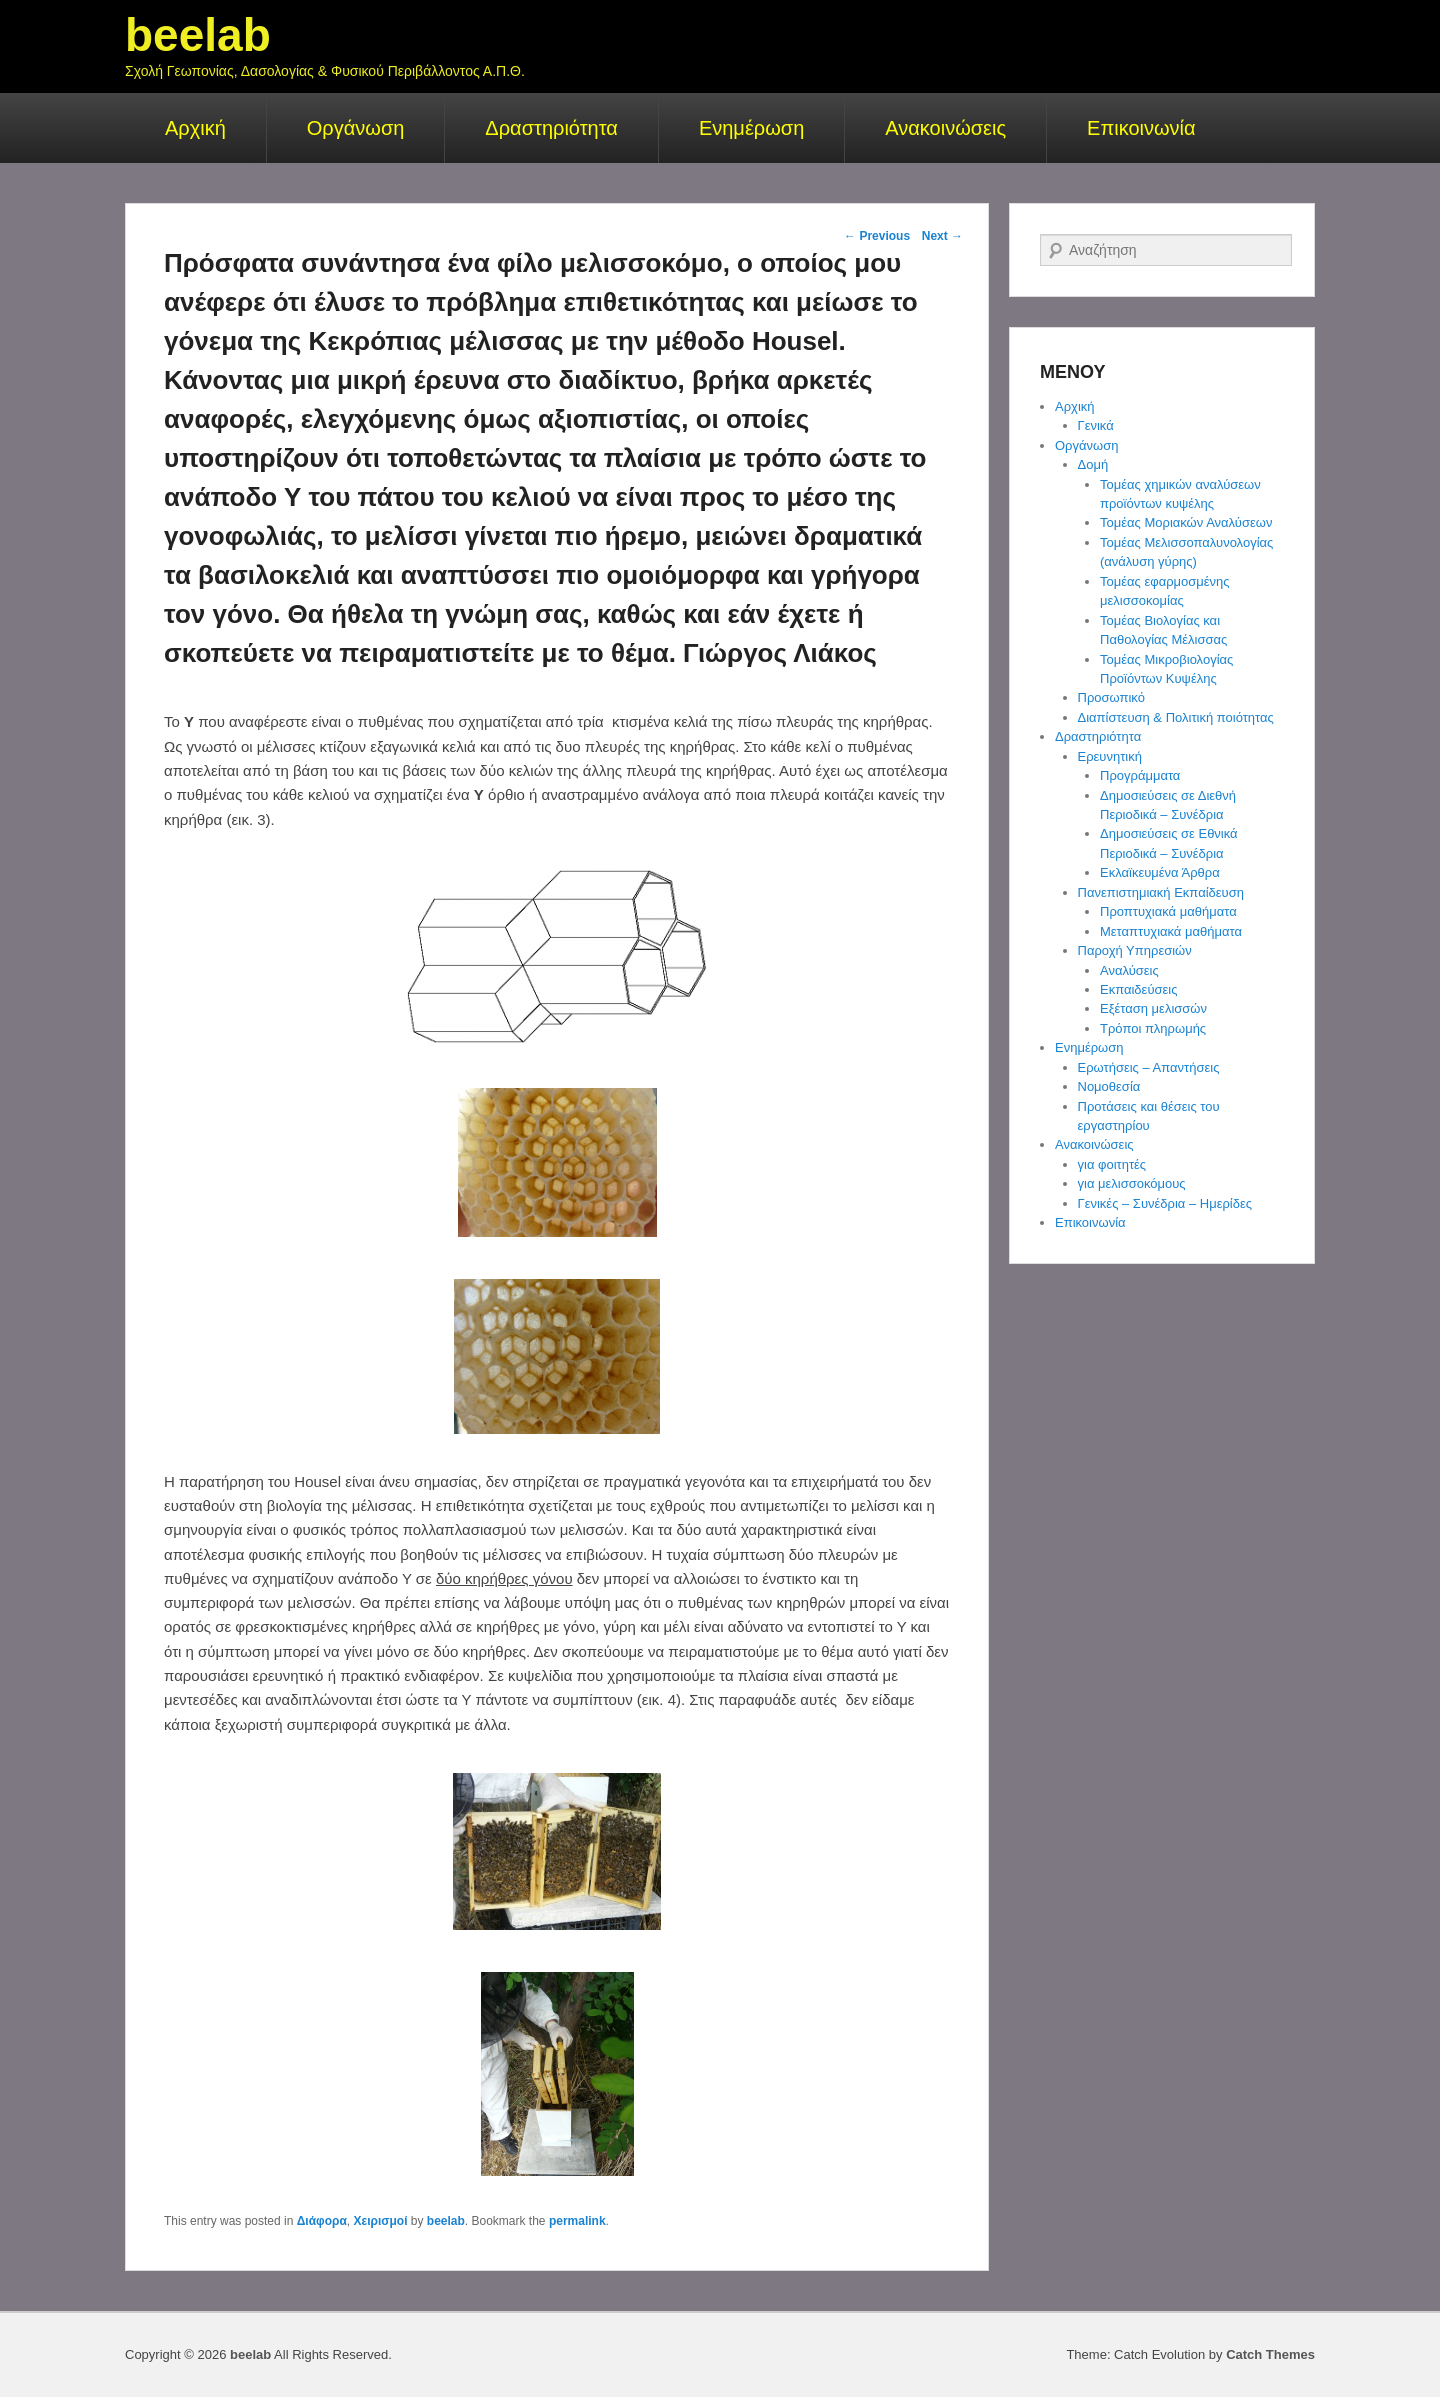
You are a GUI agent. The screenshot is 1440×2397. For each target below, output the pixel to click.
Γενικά (1096, 425)
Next (942, 236)
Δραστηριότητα (551, 128)
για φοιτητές (1112, 1164)
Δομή (1093, 464)
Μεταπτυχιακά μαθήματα (1171, 931)
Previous (877, 236)
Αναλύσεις (1129, 970)
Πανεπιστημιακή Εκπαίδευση (1161, 892)
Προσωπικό (1111, 697)
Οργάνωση (356, 128)
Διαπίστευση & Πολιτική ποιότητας (1176, 717)
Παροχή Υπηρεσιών (1135, 950)
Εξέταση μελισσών (1153, 1008)
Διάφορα (322, 2221)
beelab (198, 35)
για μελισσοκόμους (1132, 1183)
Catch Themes (1270, 2354)
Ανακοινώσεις (945, 128)
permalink (577, 2221)
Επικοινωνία (1141, 128)
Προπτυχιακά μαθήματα (1168, 911)
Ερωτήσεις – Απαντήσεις (1149, 1067)
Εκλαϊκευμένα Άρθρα (1160, 872)
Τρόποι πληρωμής (1153, 1028)
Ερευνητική (1110, 756)
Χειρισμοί (380, 2221)
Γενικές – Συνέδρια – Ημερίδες (1165, 1203)
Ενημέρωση (751, 128)
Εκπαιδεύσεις (1138, 989)
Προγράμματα (1140, 775)
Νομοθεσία (1109, 1086)
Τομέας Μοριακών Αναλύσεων (1186, 522)
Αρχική (195, 128)
